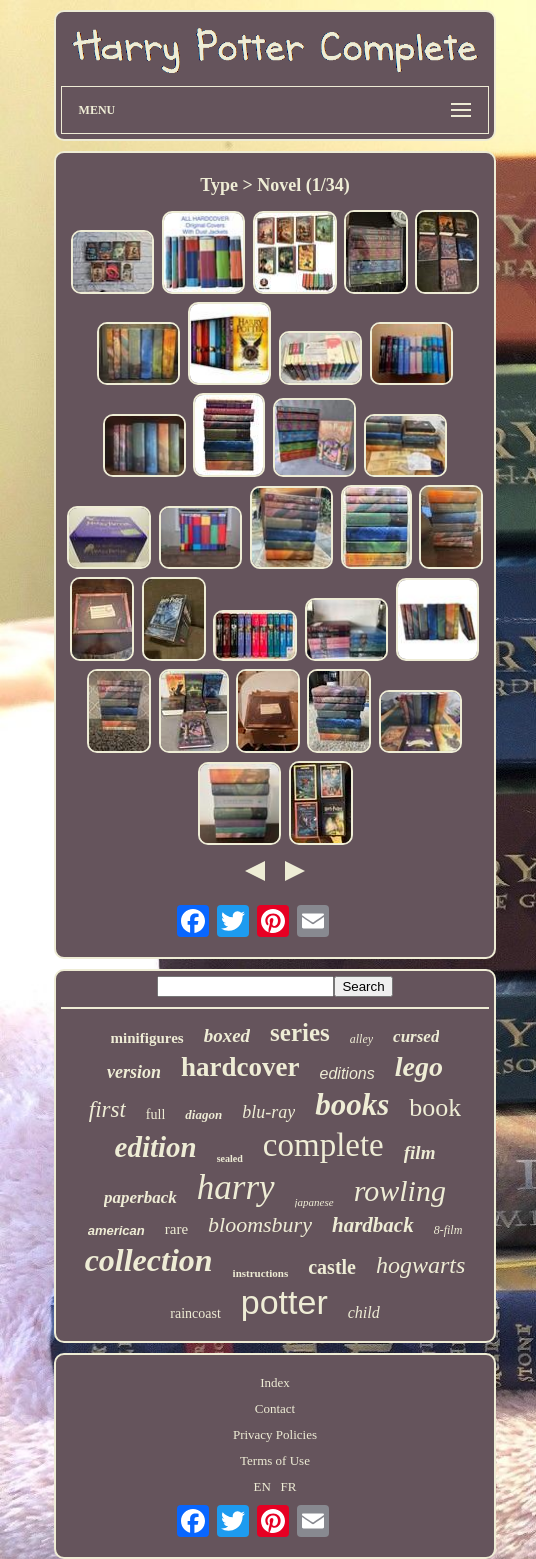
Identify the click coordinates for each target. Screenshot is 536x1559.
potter (284, 1302)
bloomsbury (260, 1224)
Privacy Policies (275, 1434)
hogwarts (420, 1265)
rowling (400, 1190)
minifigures (147, 1038)
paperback (140, 1197)
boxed (227, 1035)
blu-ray (268, 1112)
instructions (261, 1273)
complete (323, 1145)
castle (332, 1267)
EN (261, 1486)
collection (149, 1260)
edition (156, 1147)
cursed (416, 1036)
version (134, 1072)
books (352, 1104)
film (420, 1152)
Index (275, 1382)
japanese (314, 1202)
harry (236, 1187)
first (107, 1109)
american (116, 1230)
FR (289, 1486)
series (300, 1032)
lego (419, 1066)
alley (361, 1039)
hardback (373, 1225)
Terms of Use (275, 1460)
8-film (448, 1230)
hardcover (240, 1067)
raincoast (195, 1313)
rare (176, 1229)
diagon (203, 1114)
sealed (230, 1158)
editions (347, 1073)
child (364, 1312)
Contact (275, 1408)
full (155, 1114)
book (435, 1107)
